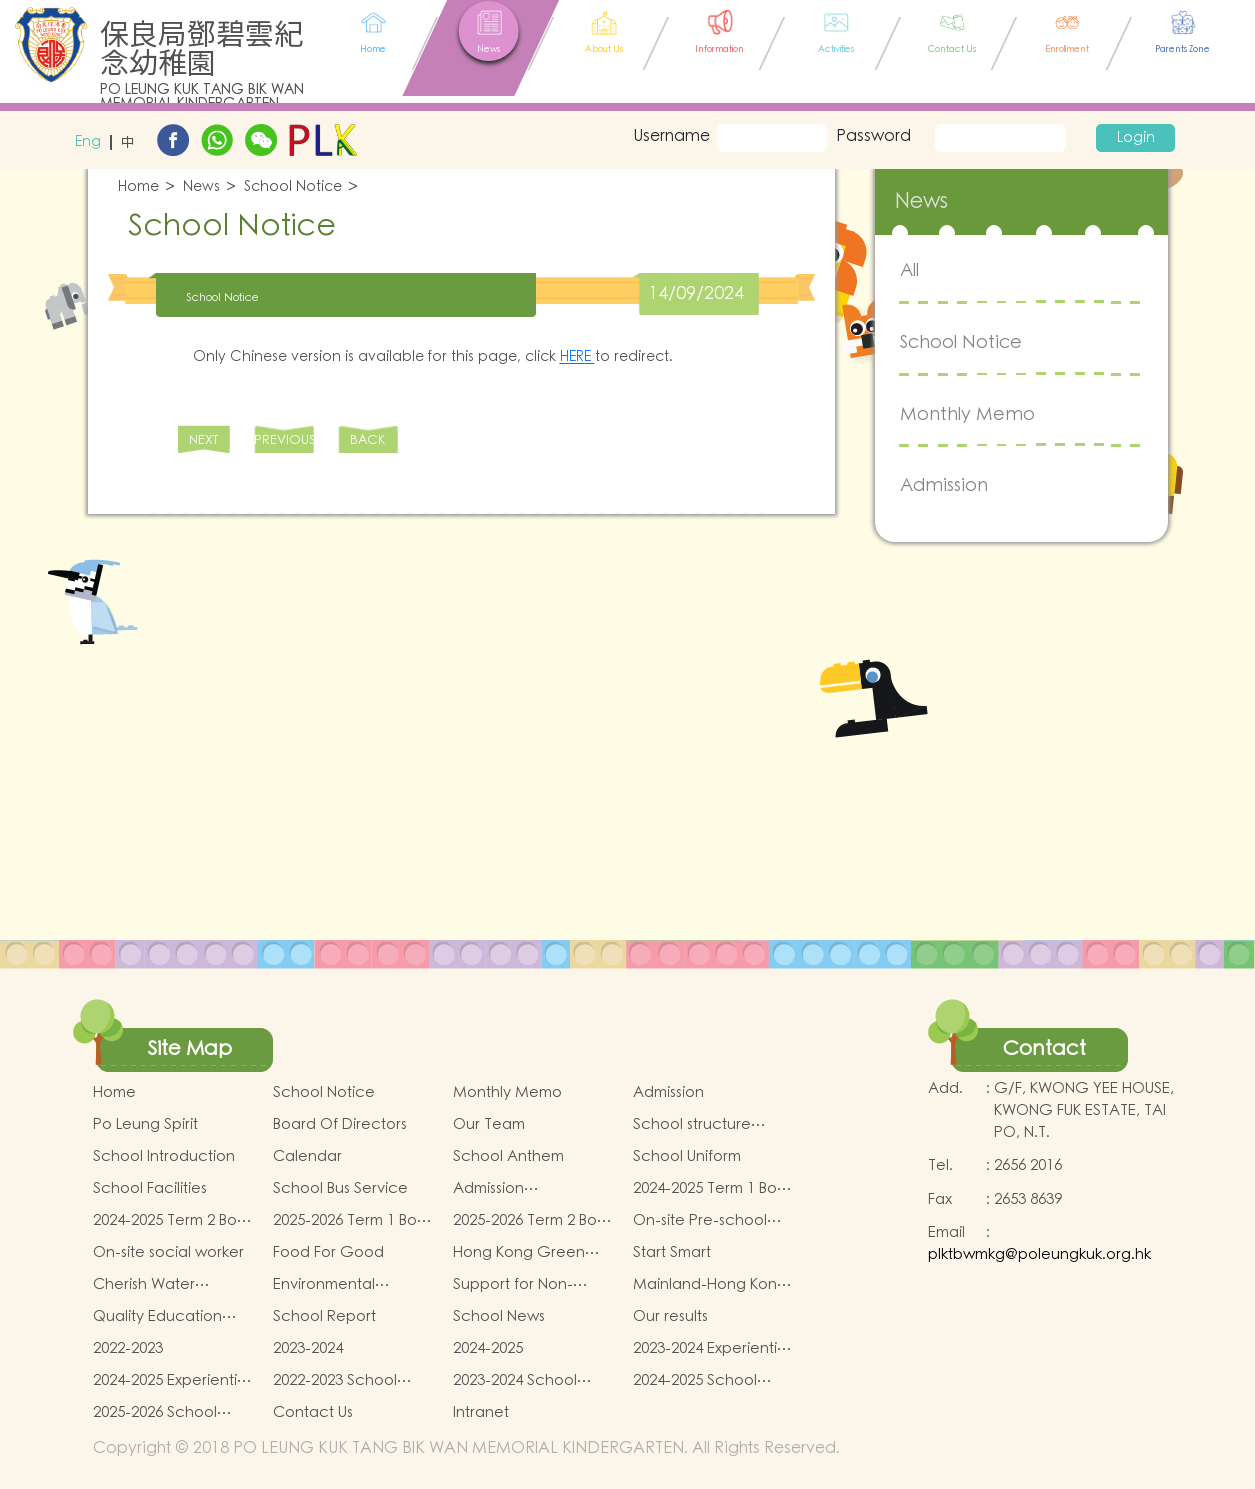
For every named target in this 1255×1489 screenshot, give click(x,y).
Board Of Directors (340, 1124)
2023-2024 (308, 1348)
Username (668, 136)
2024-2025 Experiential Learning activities (171, 1381)
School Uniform (687, 1156)
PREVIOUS (284, 440)
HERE (577, 357)
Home (138, 187)
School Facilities (150, 1188)
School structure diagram (692, 1125)
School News (499, 1316)
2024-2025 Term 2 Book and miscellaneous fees (173, 1221)
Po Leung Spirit (145, 1124)
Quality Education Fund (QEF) (157, 1317)
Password (873, 136)
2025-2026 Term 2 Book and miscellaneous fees (533, 1221)
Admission (944, 485)
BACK (367, 440)
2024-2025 (488, 1348)
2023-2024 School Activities (515, 1381)
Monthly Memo (967, 414)
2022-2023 (128, 1348)
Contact (1044, 1049)
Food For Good (328, 1252)
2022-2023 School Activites (335, 1381)
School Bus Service (340, 1188)
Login (1136, 138)
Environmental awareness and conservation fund (339, 1285)
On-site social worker (168, 1252)
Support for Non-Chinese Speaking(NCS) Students (513, 1285)
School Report (324, 1316)
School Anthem (508, 1156)
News (201, 187)
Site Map (190, 1049)
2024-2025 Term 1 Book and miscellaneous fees (713, 1189)
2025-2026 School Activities (155, 1413)
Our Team (489, 1124)
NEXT (203, 440)
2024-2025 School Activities (695, 1381)
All (909, 270)
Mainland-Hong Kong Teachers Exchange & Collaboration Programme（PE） (713, 1285)
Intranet (481, 1412)
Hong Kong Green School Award (519, 1253)
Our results (670, 1316)
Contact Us (313, 1412)
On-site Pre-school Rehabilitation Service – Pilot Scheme (711, 1221)
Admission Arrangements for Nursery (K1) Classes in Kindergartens (531, 1189)
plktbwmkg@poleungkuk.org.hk (1039, 1254)
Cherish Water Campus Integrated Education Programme (163, 1285)
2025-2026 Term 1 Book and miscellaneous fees (353, 1221)
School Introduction (164, 1156)
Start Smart (672, 1252)
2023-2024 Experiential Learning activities (711, 1349)
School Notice (293, 187)
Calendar (307, 1156)
